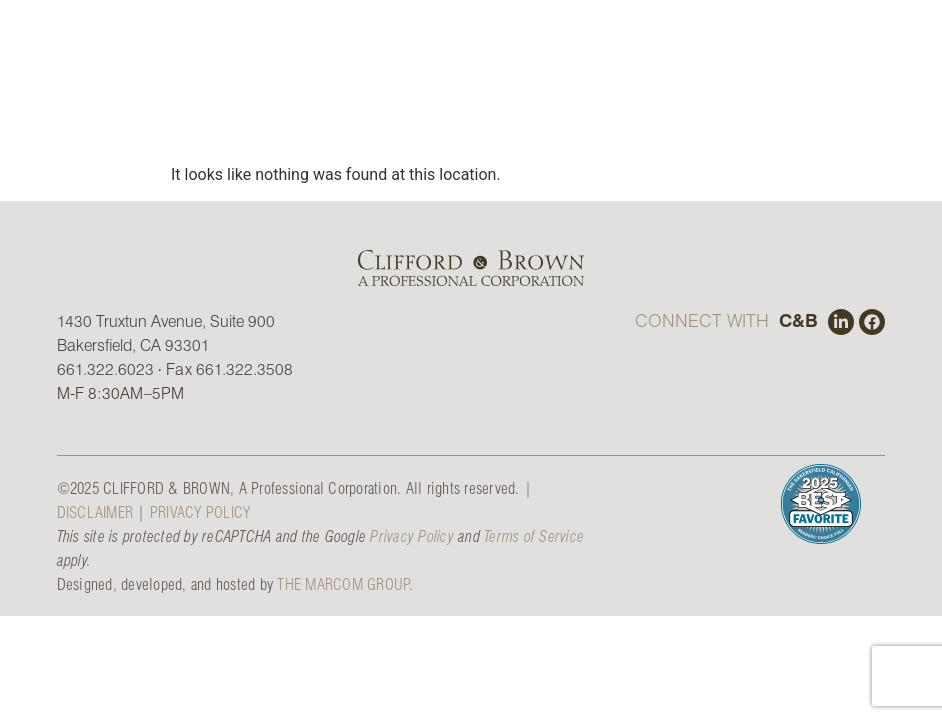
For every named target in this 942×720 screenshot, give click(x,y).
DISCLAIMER (95, 511)
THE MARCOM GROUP (343, 583)
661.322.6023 (105, 368)
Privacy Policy (412, 535)
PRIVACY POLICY (200, 511)
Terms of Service (534, 535)
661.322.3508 (244, 368)
